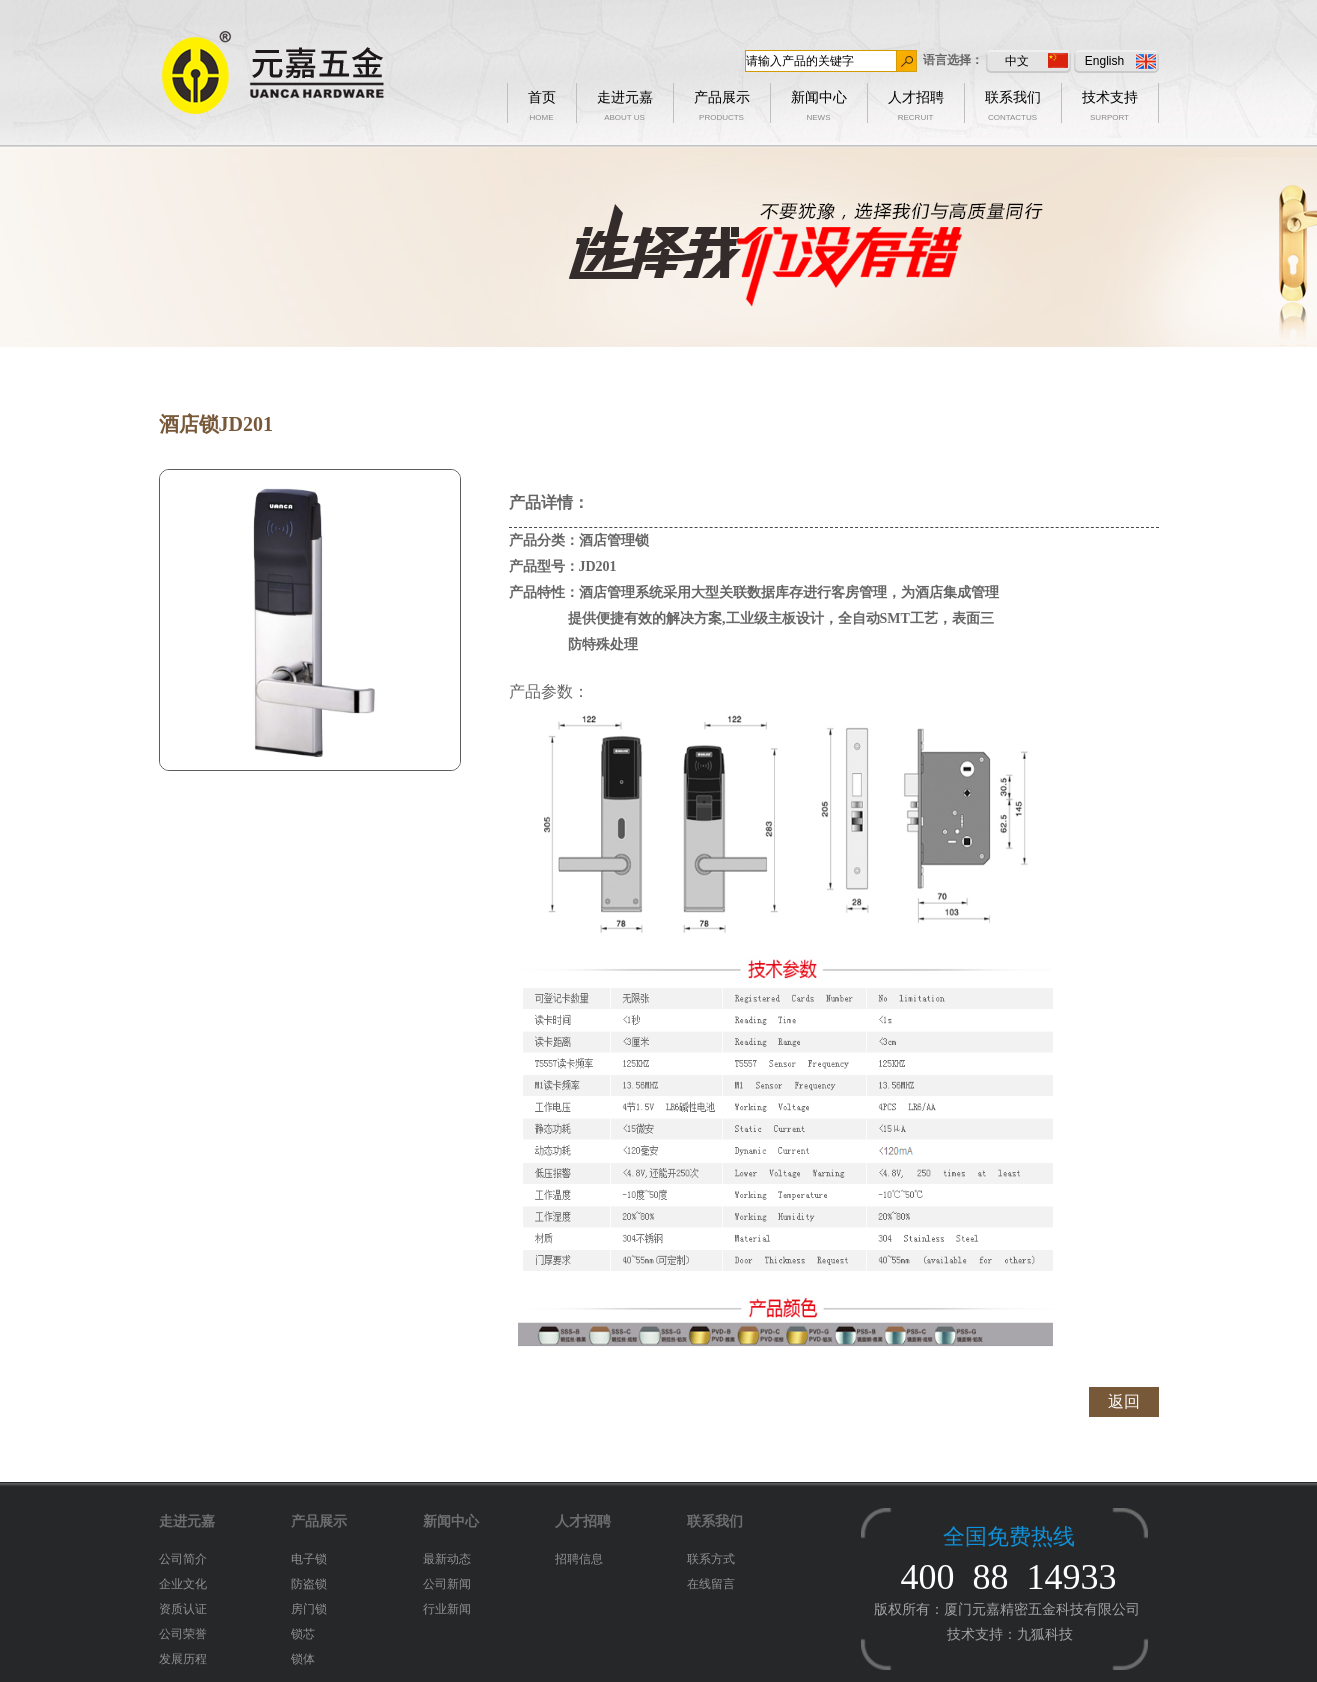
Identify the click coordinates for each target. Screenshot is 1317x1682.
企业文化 (183, 1584)
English (1120, 61)
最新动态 (447, 1559)
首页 (542, 101)
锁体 (303, 1659)
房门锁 (309, 1609)
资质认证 (183, 1609)
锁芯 (303, 1634)
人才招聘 (916, 101)
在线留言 (711, 1584)
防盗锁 (309, 1584)
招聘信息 (579, 1559)
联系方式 (711, 1559)
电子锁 (309, 1559)
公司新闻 (447, 1584)
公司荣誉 (183, 1634)
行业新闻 (447, 1609)
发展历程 (183, 1659)
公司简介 (183, 1559)
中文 (1036, 60)
